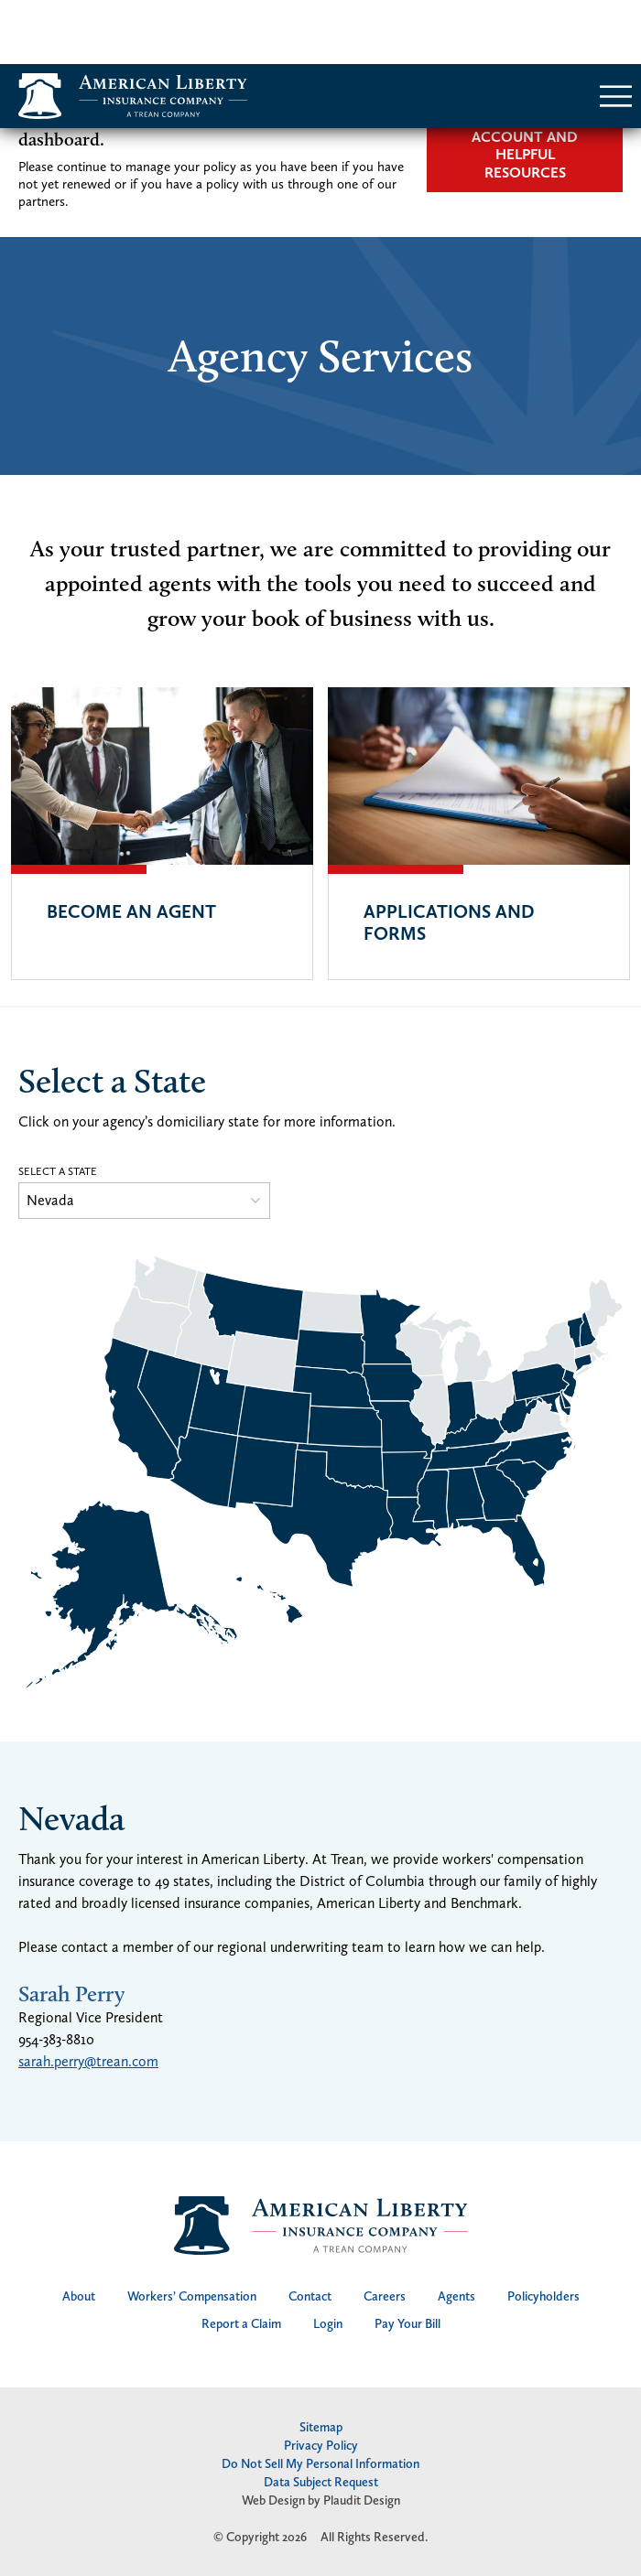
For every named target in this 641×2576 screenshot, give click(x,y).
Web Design (273, 2436)
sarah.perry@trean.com (88, 1997)
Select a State (57, 1107)
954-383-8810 (56, 1975)
